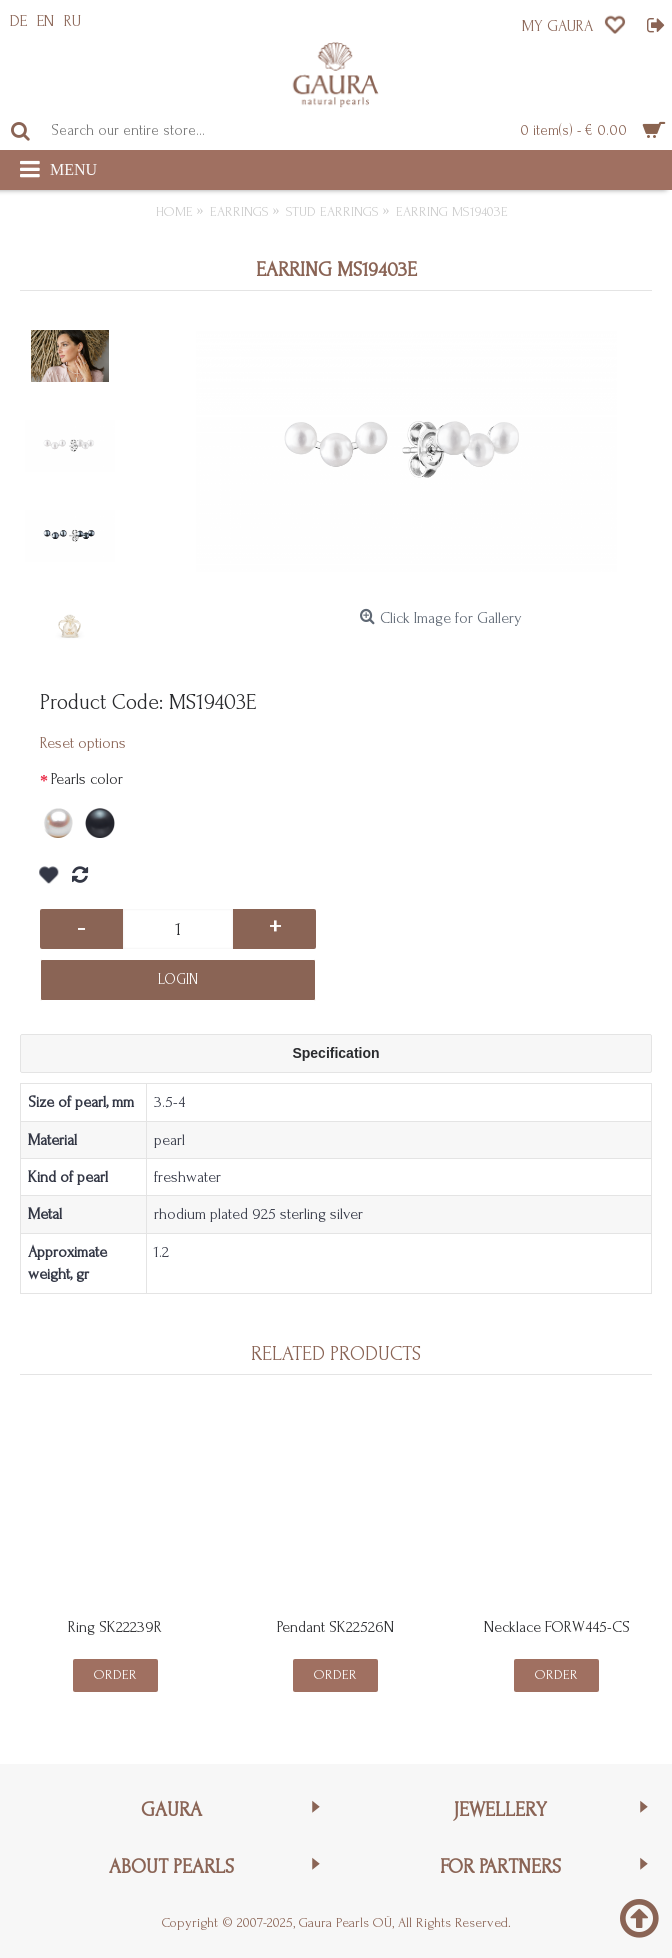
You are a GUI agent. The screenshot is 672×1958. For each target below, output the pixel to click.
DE (18, 21)
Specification (335, 1053)
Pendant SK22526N (335, 1627)
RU (72, 21)
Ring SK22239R (115, 1627)
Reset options (83, 743)
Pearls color (87, 779)
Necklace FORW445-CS (557, 1627)
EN (45, 21)
